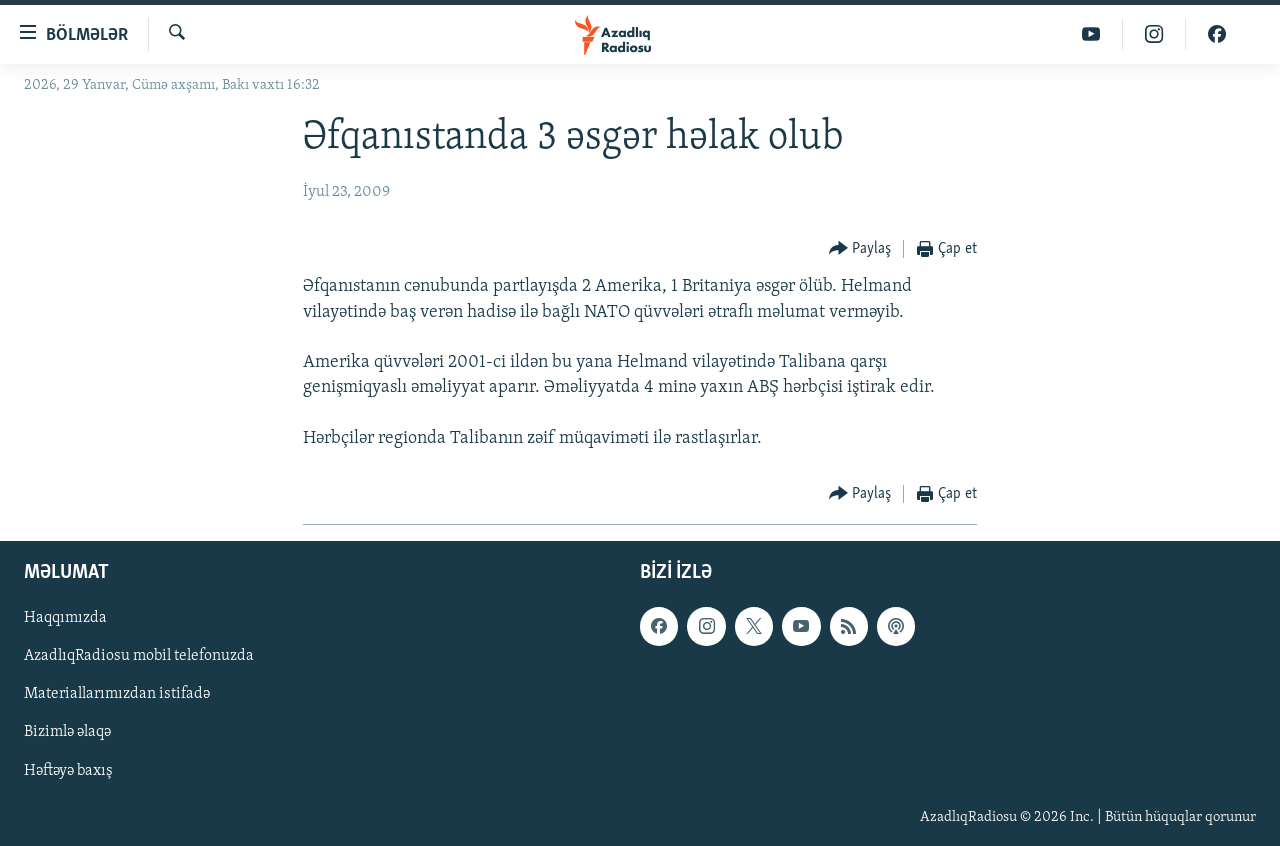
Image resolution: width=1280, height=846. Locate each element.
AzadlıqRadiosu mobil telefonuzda (139, 656)
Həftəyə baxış (68, 770)
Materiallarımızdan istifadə (117, 694)
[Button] (860, 249)
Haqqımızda (65, 618)
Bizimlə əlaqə (67, 732)
